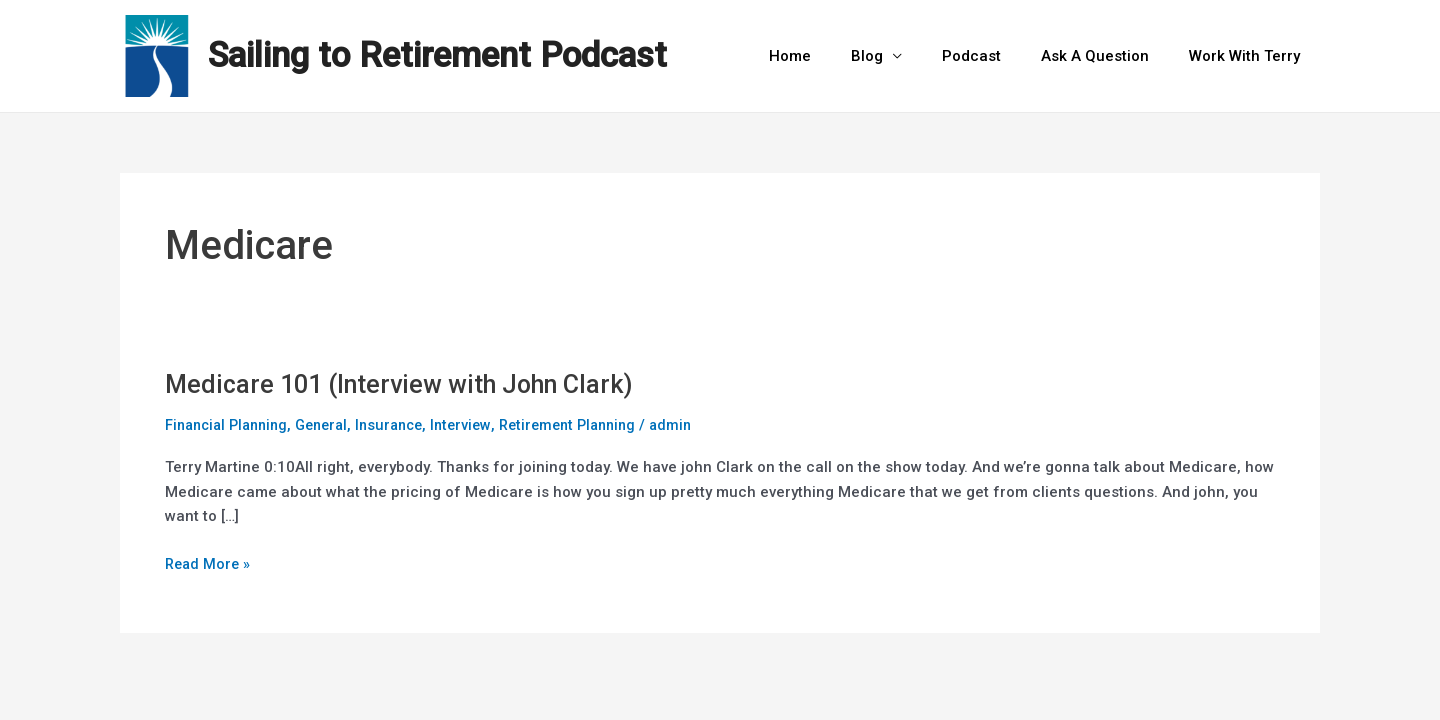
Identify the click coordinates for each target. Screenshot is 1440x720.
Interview (481, 425)
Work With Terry (1249, 56)
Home (835, 56)
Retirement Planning (594, 425)
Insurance (406, 425)
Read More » (209, 561)
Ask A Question (1110, 56)
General (333, 425)
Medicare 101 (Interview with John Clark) (408, 384)
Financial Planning (231, 425)
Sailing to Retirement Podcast (437, 55)
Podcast (996, 56)
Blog (902, 56)
